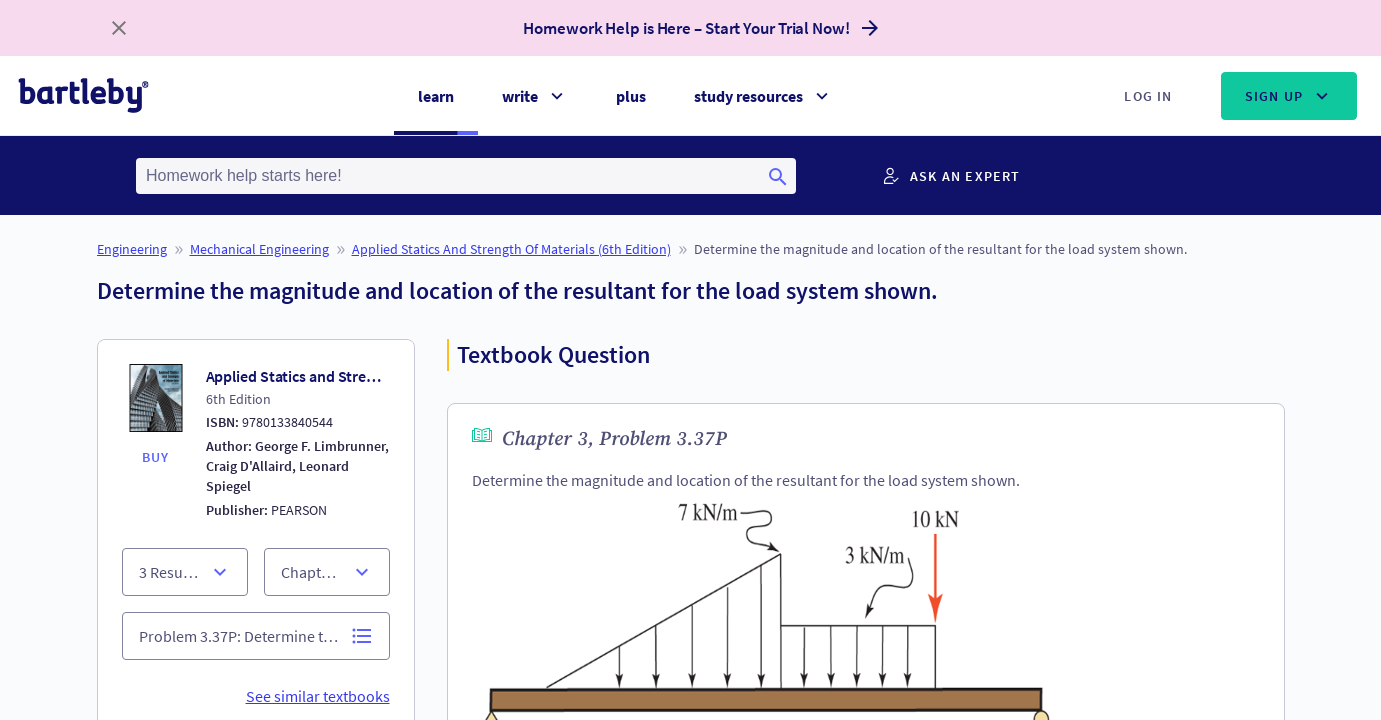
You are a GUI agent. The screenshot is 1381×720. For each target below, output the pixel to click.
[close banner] (119, 28)
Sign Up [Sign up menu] (1289, 96)
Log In (1148, 96)
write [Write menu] (535, 96)
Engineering (132, 249)
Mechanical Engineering (259, 249)
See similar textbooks (318, 696)
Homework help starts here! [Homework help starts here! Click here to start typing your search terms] (244, 175)
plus (631, 96)
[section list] (327, 572)
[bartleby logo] (83, 95)
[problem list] (256, 636)
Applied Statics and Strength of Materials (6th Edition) (511, 249)
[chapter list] (185, 572)
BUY (156, 457)
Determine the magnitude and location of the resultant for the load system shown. (940, 249)
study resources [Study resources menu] (763, 96)
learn (436, 96)
